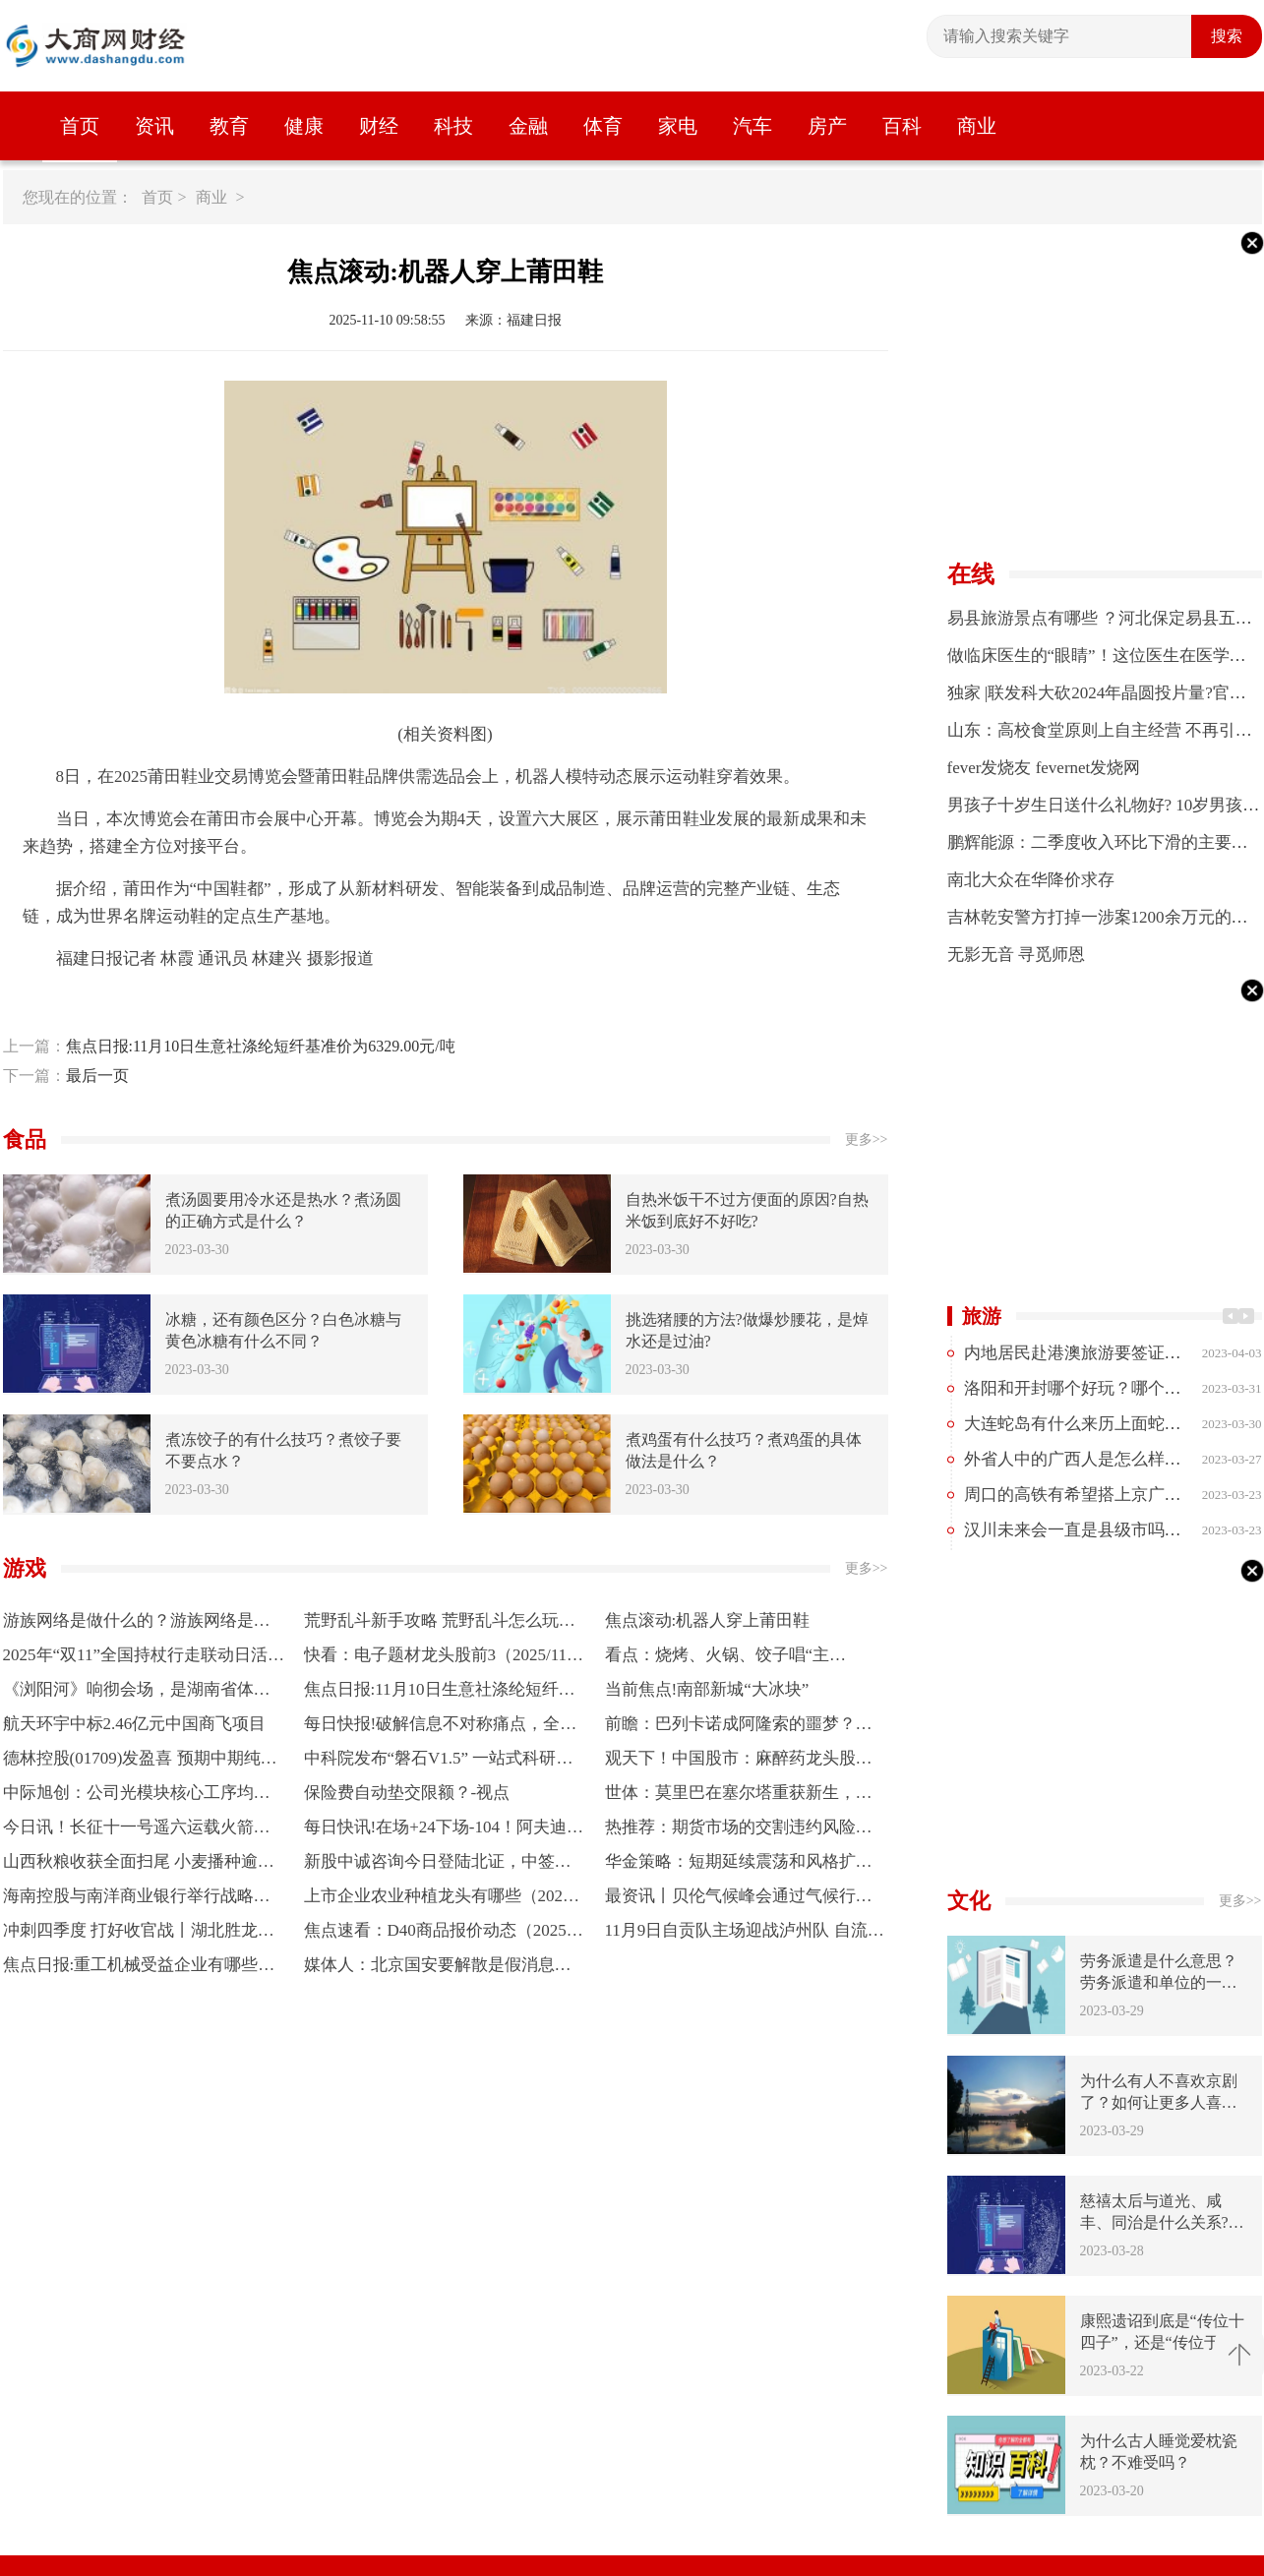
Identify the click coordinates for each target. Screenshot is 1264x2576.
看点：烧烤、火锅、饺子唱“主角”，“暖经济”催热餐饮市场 (717, 1659)
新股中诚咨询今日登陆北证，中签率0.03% (444, 1865)
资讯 (154, 126)
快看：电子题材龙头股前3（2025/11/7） (438, 1659)
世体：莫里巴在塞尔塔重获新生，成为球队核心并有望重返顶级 (739, 1796)
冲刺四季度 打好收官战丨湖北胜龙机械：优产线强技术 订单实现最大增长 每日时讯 (138, 1934)
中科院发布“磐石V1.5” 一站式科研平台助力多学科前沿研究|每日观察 (438, 1762)
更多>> (866, 1139)
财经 (378, 126)
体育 (603, 126)
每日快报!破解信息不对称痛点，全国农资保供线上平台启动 (440, 1727)
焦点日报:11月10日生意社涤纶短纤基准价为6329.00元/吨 (260, 1046)
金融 (528, 126)
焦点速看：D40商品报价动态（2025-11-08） (442, 1934)
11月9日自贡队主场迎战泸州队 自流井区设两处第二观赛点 (744, 1934)
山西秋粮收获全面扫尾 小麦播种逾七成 (138, 1865)
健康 (304, 126)
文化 (969, 1900)
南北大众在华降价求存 (1030, 879)
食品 (24, 1139)
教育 (229, 126)
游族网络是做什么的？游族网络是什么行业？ (137, 1624)
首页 (79, 126)
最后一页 (97, 1075)
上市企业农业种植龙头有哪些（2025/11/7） (444, 1900)
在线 (970, 574)
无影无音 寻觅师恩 (1016, 954)
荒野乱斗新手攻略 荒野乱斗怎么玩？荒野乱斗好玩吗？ (439, 1624)
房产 (827, 126)
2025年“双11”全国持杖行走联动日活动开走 (143, 1659)
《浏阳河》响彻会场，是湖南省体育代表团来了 (137, 1693)
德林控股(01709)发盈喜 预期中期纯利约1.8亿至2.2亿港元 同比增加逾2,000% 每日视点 (143, 1762)
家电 (677, 126)
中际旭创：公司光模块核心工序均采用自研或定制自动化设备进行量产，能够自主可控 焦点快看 (137, 1796)
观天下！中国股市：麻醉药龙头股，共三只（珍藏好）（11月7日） (739, 1762)
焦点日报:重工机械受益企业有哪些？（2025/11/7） (139, 1968)
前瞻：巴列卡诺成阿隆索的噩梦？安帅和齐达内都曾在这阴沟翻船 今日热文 (740, 1727)
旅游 (981, 1316)
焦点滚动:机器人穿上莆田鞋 (708, 1620)
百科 (902, 126)
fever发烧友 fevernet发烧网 (1044, 767)
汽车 (752, 126)
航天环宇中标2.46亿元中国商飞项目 (135, 1723)
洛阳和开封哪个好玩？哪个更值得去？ (1106, 1388)
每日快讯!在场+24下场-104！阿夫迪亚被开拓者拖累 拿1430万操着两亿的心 (443, 1831)
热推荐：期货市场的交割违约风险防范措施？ (739, 1831)
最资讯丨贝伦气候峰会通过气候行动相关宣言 (739, 1900)
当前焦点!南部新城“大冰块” (707, 1689)
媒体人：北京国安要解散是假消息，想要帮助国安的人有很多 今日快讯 (438, 1968)
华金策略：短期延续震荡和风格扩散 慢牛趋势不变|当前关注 (739, 1865)
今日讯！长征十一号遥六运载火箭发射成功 (137, 1831)
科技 (453, 126)
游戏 (24, 1568)
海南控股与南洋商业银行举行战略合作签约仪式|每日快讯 (137, 1900)
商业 (976, 126)
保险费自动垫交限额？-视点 (407, 1792)
